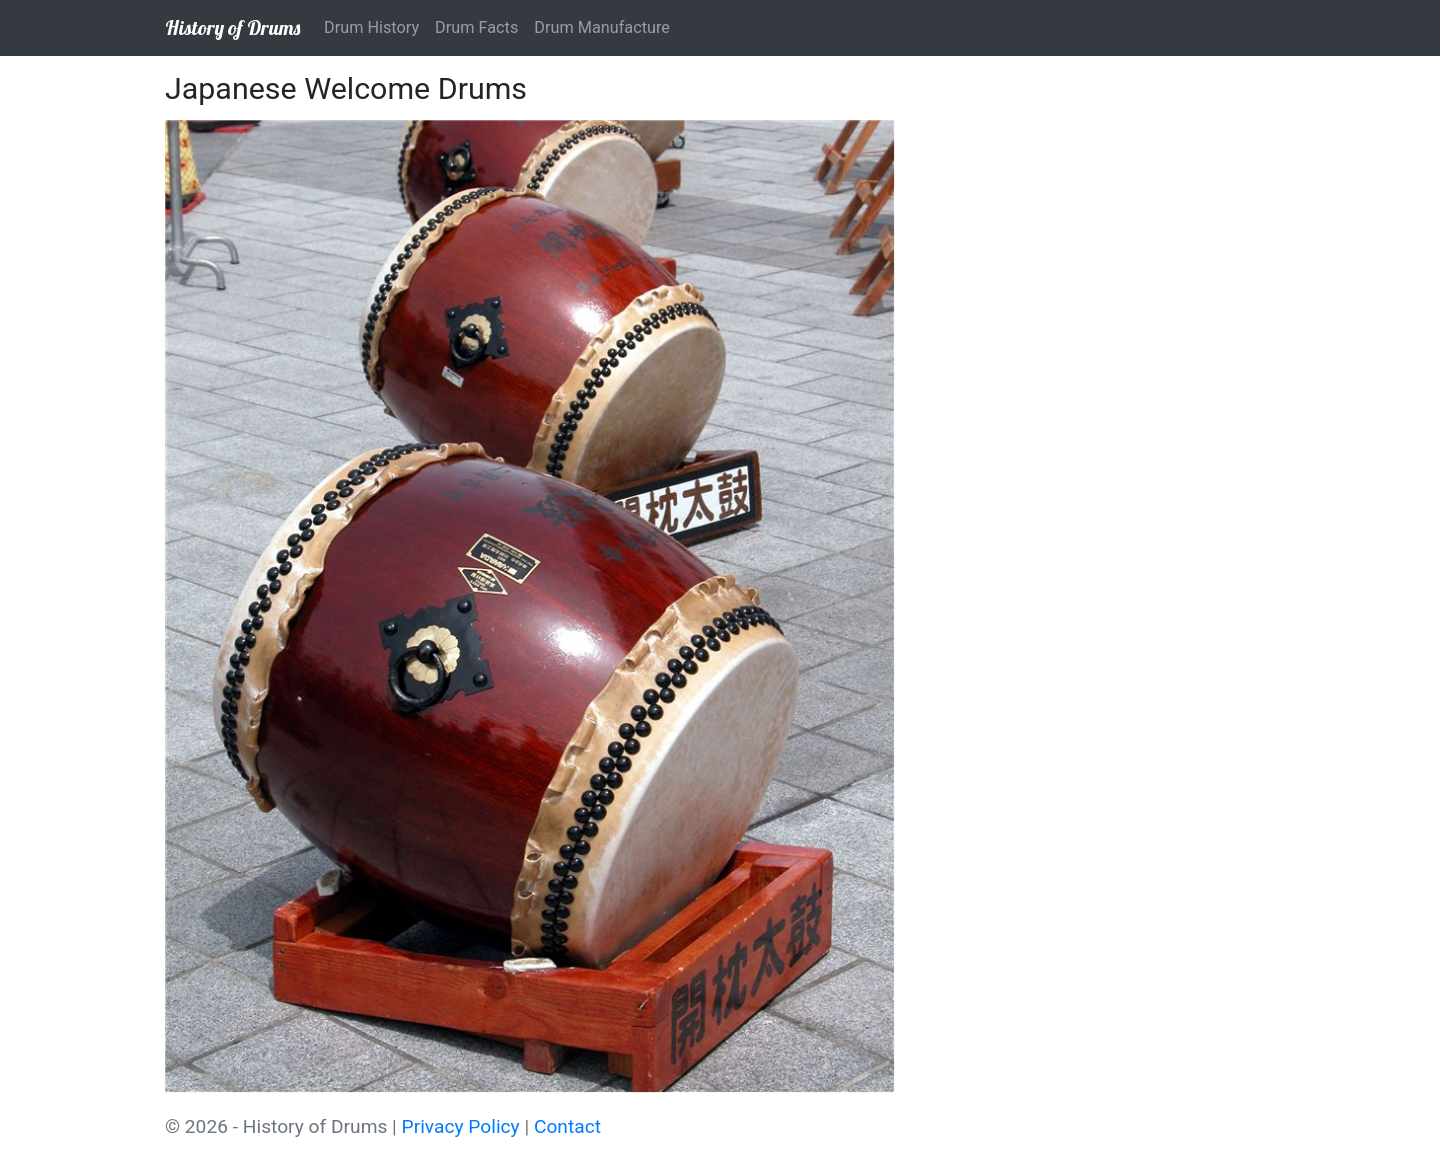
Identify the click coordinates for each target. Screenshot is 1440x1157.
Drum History (371, 27)
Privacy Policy (461, 1126)
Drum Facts (476, 27)
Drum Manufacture (602, 27)
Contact (567, 1126)
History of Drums (232, 27)
